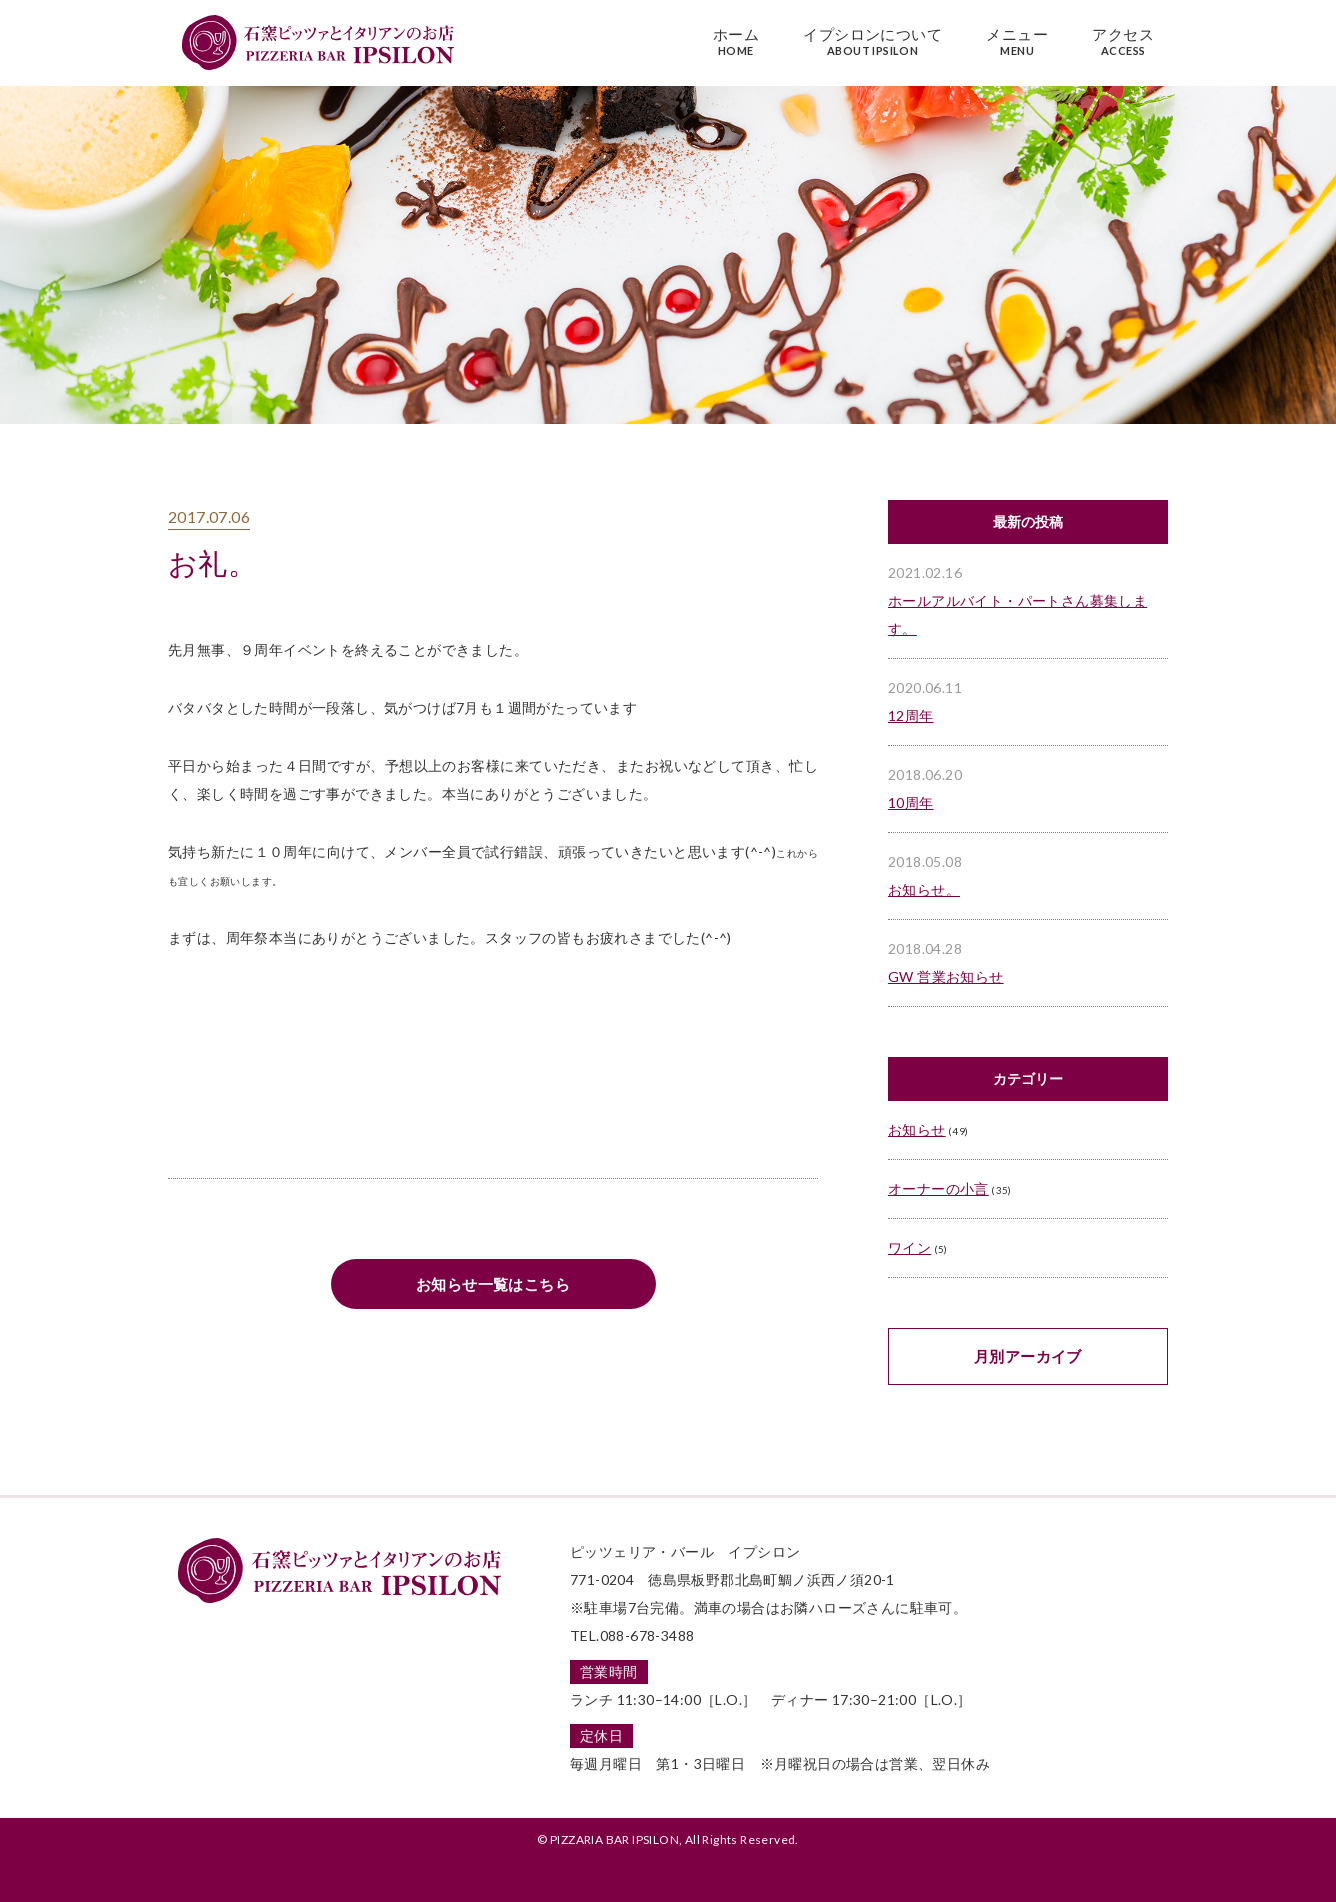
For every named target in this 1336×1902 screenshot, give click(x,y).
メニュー (1017, 42)
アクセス (1123, 42)
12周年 (911, 715)
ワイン (909, 1247)
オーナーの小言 (938, 1188)
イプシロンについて (872, 42)
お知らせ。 (924, 889)
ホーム (736, 42)
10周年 (911, 802)
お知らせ (917, 1129)
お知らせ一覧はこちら (493, 1284)
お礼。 (212, 563)
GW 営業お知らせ (946, 976)
